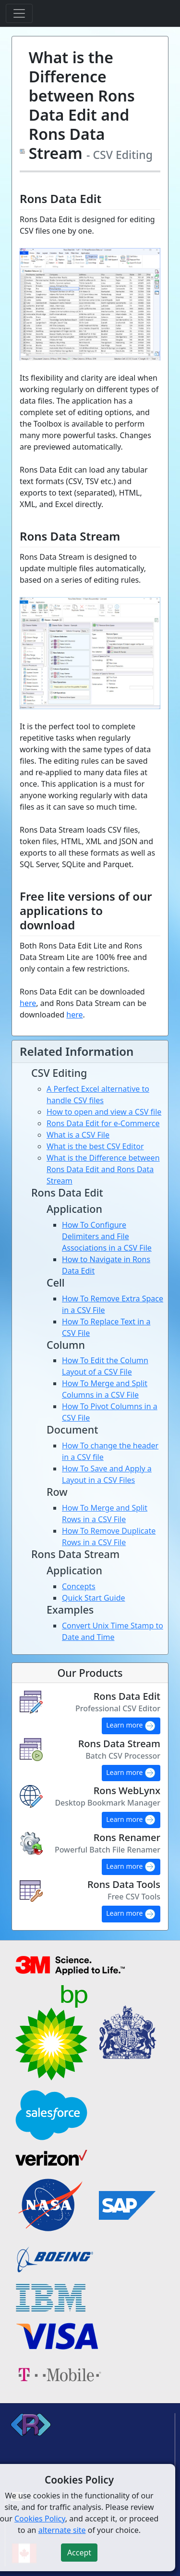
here (28, 1003)
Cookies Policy (39, 2518)
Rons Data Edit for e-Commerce (103, 1123)
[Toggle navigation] (19, 13)
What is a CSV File (78, 1135)
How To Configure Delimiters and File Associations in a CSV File (107, 1236)
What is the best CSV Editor (95, 1146)
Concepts (79, 1586)
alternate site (62, 2530)
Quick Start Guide (93, 1598)
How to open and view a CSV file (104, 1112)
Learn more (131, 1726)
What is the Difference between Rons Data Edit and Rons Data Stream (103, 1169)
